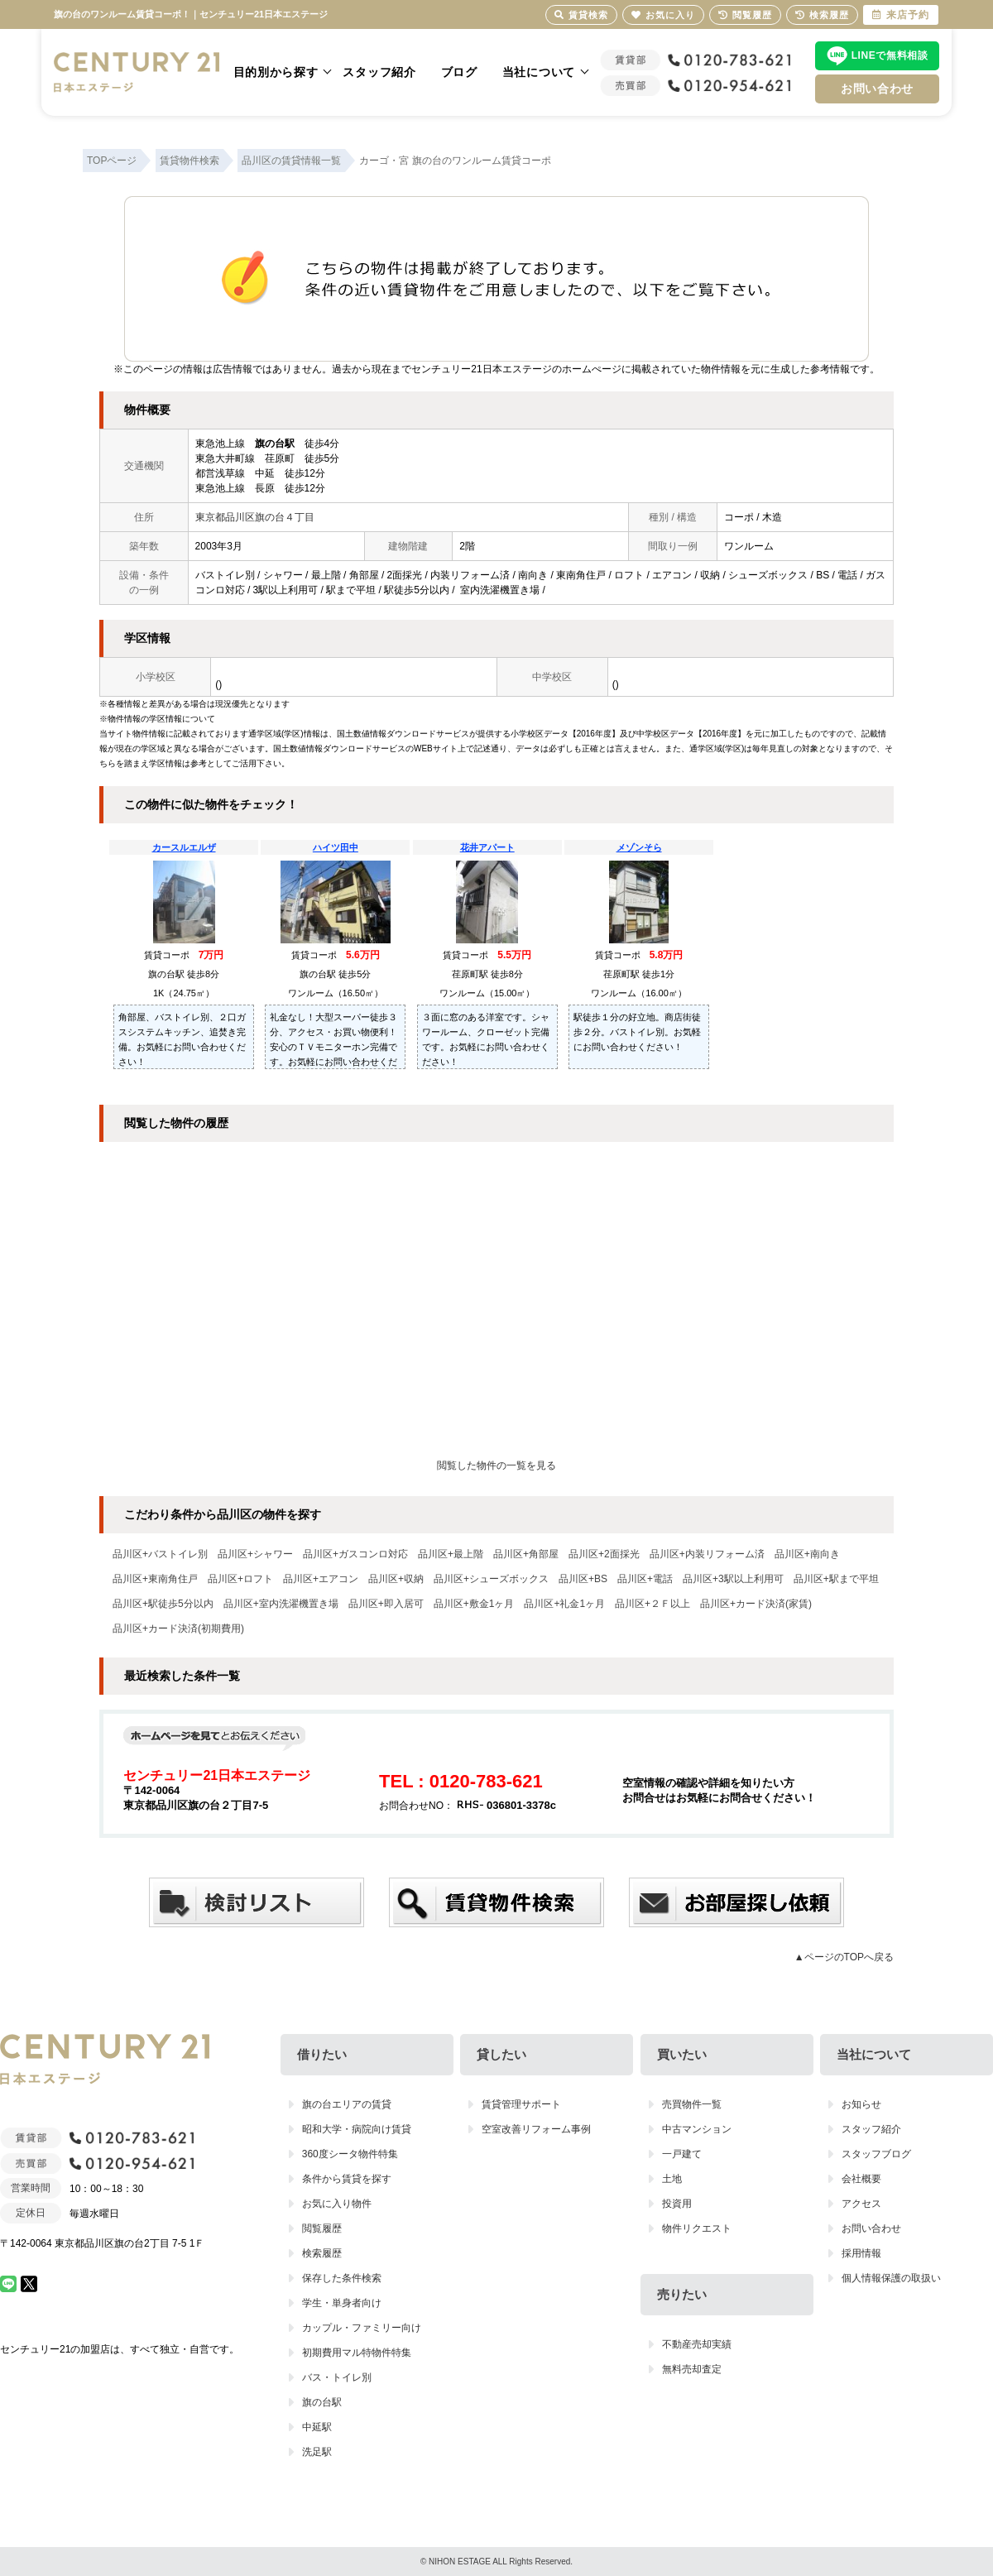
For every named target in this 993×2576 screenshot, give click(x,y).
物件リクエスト (697, 2228)
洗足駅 (317, 2452)
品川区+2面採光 (604, 1554)
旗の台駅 (322, 2402)
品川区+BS (583, 1579)
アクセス (861, 2203)
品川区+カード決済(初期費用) (178, 1628)
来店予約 (900, 15)
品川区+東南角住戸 (155, 1579)
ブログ (459, 72)
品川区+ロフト (240, 1579)
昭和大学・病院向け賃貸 (356, 2129)
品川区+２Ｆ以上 (652, 1603)
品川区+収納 (396, 1579)
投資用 (677, 2203)
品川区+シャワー (255, 1554)
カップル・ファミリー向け (361, 2328)
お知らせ (861, 2104)
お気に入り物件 (337, 2203)
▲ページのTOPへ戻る (844, 1957)
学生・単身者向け (341, 2303)
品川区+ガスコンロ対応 (355, 1554)
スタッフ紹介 (379, 72)
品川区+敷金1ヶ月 (474, 1603)
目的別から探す (276, 72)
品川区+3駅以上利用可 (733, 1579)
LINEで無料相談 (889, 55)
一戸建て (682, 2154)
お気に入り (663, 15)
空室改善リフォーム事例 (536, 2129)
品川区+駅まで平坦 (836, 1579)
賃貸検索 (581, 15)
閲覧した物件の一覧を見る (496, 1465)
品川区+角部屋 (526, 1554)
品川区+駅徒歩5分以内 (163, 1603)
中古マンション (697, 2129)
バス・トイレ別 (337, 2377)
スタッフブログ (876, 2154)
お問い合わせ (877, 88)
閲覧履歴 (322, 2228)
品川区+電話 (645, 1579)
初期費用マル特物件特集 (356, 2352)
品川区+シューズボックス (491, 1579)
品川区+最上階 (450, 1554)
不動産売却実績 (697, 2344)
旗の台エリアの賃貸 (346, 2104)
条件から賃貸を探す (346, 2179)
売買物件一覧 (692, 2104)
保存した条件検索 (341, 2278)
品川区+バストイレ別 (160, 1554)
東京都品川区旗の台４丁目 (254, 517)
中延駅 (317, 2427)
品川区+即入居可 (386, 1603)
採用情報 (861, 2253)
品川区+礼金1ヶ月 (564, 1603)
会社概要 (861, 2179)
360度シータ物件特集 (350, 2154)
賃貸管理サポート (521, 2104)
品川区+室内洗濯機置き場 (280, 1603)
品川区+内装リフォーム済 (707, 1554)
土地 (672, 2179)
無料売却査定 (692, 2369)
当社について (538, 72)
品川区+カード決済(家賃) (756, 1603)
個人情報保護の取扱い (891, 2278)
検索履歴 (322, 2253)
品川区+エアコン (320, 1579)
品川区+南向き (807, 1554)
